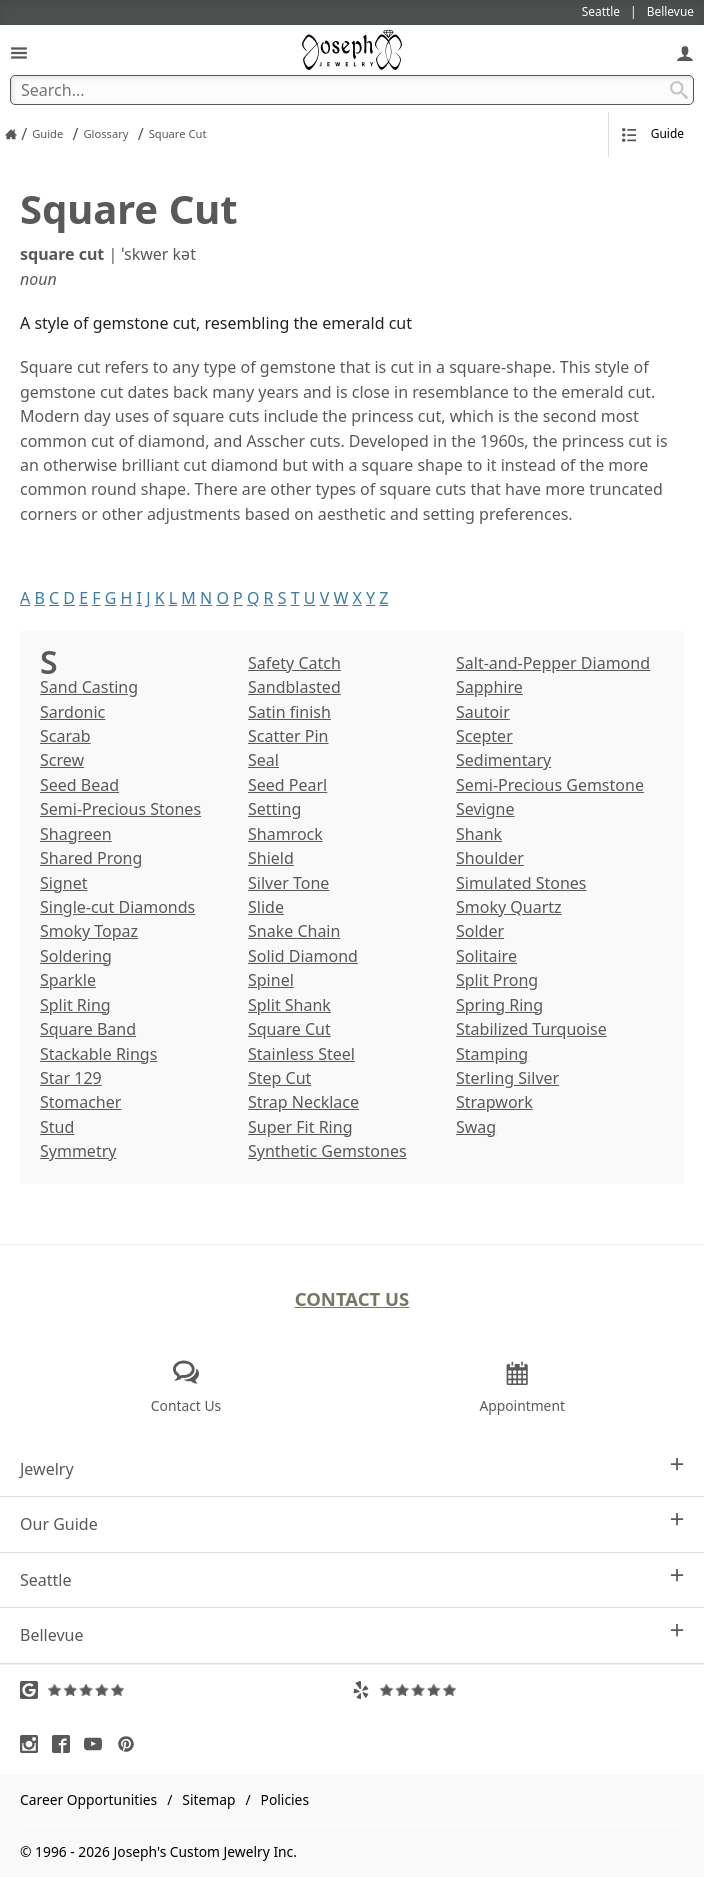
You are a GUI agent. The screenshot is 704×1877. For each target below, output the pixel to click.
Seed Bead (79, 785)
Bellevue (352, 1634)
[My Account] (685, 52)
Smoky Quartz (509, 907)
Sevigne (485, 809)
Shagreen (76, 834)
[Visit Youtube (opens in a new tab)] (98, 1744)
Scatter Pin (288, 736)
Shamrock (285, 834)
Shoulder (490, 858)
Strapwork (494, 1102)
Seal (263, 760)
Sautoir (483, 712)
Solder (480, 931)
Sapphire (489, 687)
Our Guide (352, 1523)
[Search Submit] (679, 90)
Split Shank (289, 1005)
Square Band (88, 1029)
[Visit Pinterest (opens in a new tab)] (131, 1744)
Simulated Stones (521, 883)
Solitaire (486, 956)
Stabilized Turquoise (531, 1029)
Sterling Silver (507, 1078)
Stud (57, 1127)
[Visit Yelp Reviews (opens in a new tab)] (518, 1690)
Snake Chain (294, 931)
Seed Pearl (287, 785)
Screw (62, 760)
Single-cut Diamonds (117, 907)
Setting (274, 809)
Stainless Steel (301, 1054)
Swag (476, 1127)
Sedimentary (503, 760)
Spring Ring (499, 1005)
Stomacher (80, 1102)
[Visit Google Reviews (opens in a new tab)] (186, 1690)
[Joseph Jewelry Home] (11, 134)
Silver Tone (288, 883)
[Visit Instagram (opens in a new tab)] (34, 1744)
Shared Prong (91, 858)
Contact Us (352, 1298)
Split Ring (75, 1005)
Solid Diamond (303, 956)
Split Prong (497, 980)
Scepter (484, 736)
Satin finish (289, 712)
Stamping (492, 1054)
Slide (266, 907)
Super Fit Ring (300, 1127)
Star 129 (71, 1078)
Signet (63, 883)
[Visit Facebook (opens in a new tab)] (66, 1744)
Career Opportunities (88, 1799)
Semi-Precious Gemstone (550, 785)
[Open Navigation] (19, 52)
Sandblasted (294, 687)
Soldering (76, 956)
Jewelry (352, 1468)
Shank (479, 834)
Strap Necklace (303, 1102)
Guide (653, 133)
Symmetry (78, 1151)
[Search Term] (352, 90)
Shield (271, 858)
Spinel (271, 980)
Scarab (65, 736)
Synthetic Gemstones (327, 1151)
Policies (285, 1799)
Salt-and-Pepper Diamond (553, 663)
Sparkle (68, 980)
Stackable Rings (98, 1054)
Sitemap (208, 1799)
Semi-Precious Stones (120, 809)
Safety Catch (294, 663)
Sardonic (72, 712)
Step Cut (279, 1078)
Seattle (352, 1579)
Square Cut (289, 1029)
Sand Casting (89, 687)
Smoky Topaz (89, 931)
